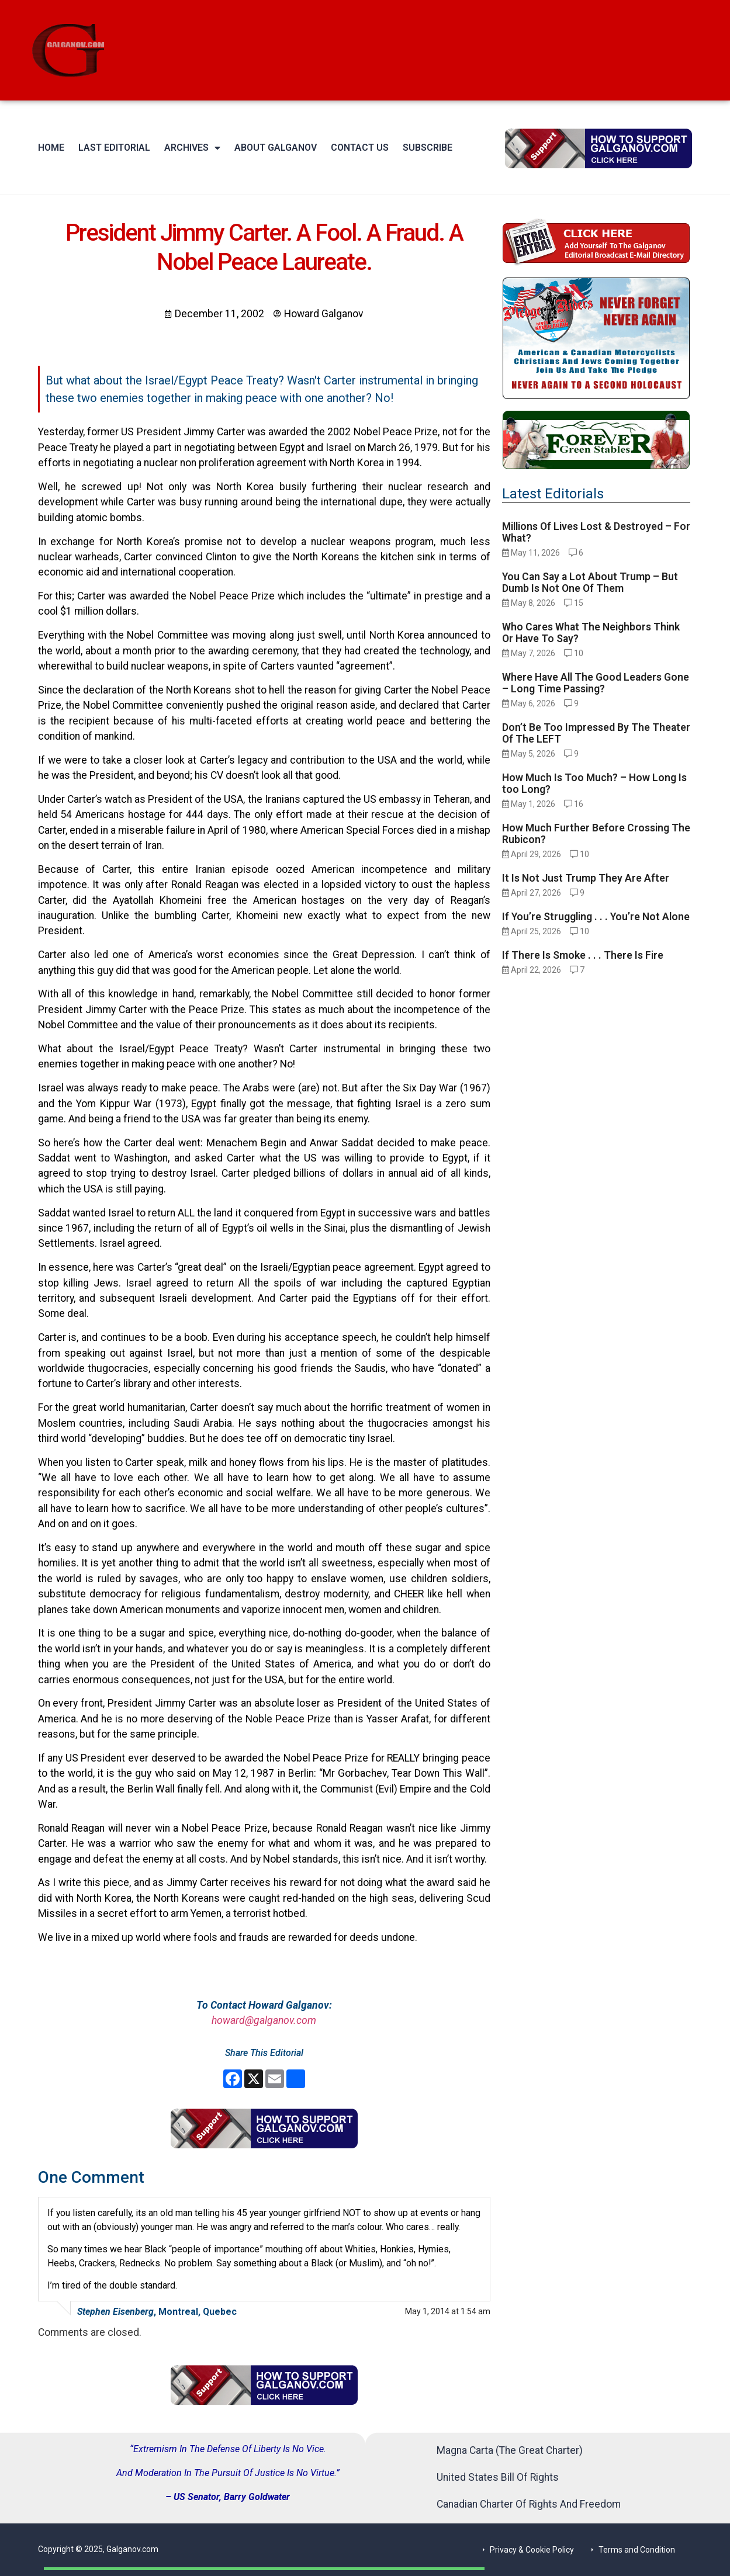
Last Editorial (114, 147)
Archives (192, 147)
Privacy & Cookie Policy (532, 2549)
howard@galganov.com (264, 2020)
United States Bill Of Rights (498, 2477)
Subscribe (427, 147)
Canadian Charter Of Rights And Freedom (529, 2504)
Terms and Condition (636, 2549)
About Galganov (275, 147)
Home (51, 147)
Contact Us (360, 147)
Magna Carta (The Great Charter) (510, 2450)
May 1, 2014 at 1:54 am (447, 2311)
